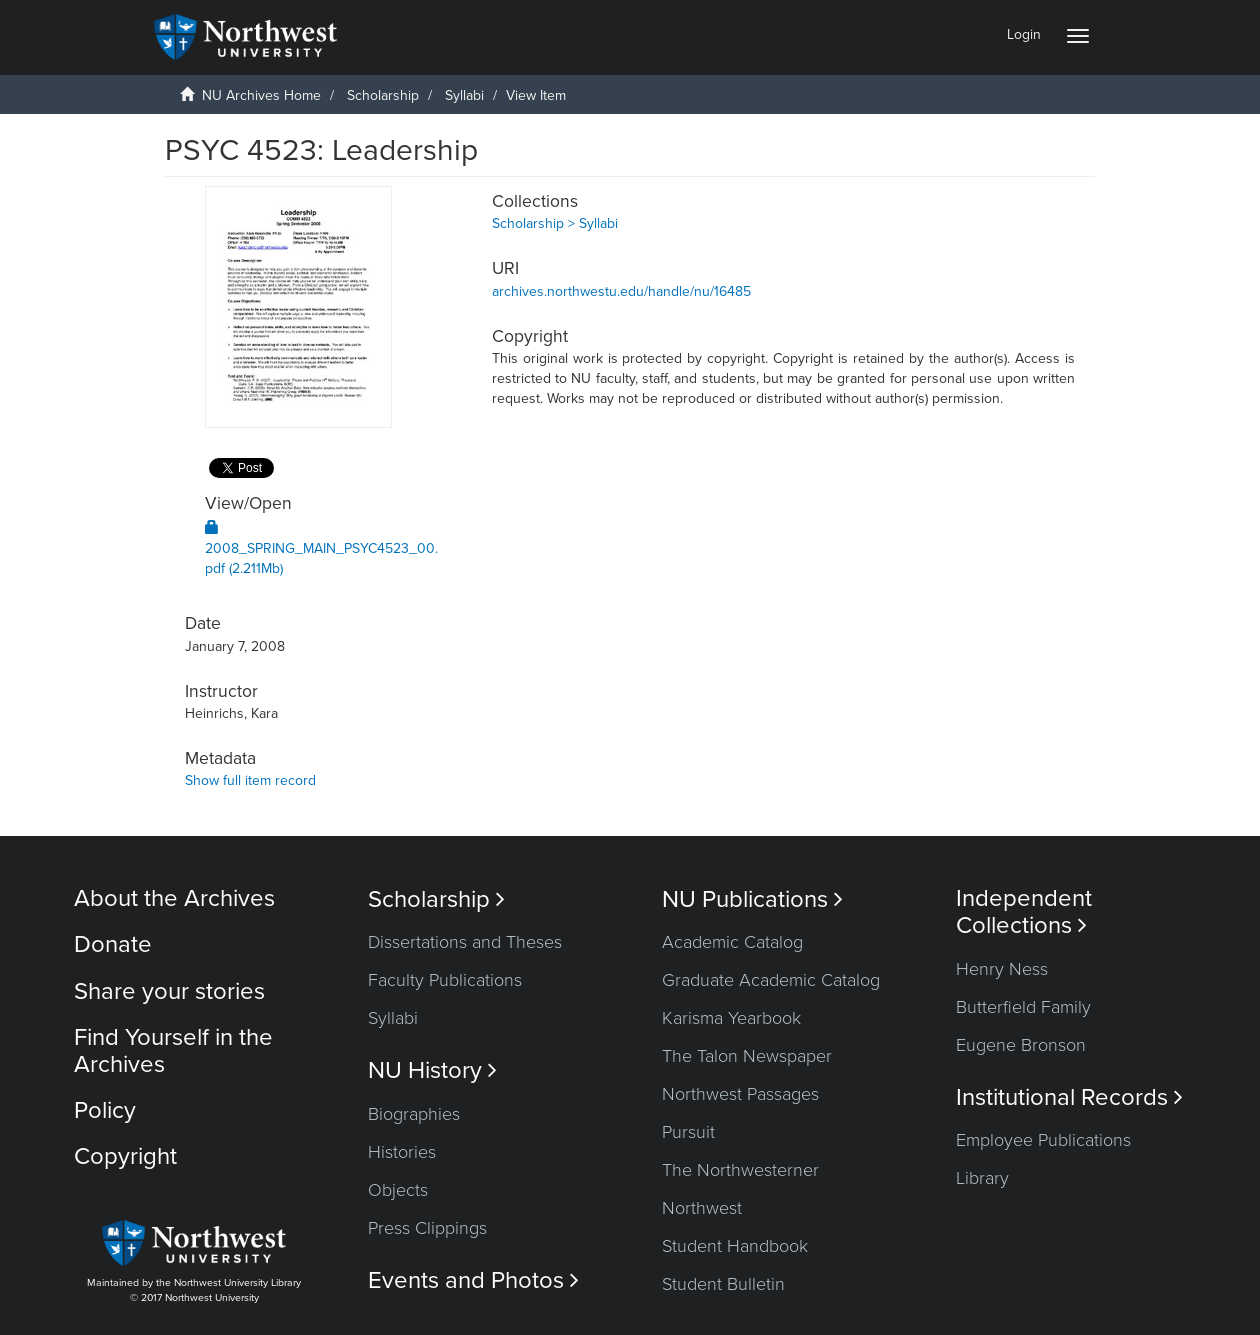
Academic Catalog (732, 942)
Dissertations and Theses (465, 942)
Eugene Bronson (1021, 1045)
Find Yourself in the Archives (173, 1050)
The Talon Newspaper (747, 1056)
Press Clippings (427, 1228)
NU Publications (752, 899)
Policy (105, 1110)
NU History (432, 1070)
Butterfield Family (1023, 1007)
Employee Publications (1043, 1140)
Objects (398, 1190)
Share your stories (169, 991)
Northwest (702, 1208)
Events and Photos (473, 1280)
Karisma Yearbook (731, 1018)
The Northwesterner (740, 1170)
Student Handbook (735, 1246)
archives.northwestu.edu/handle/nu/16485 (621, 291)
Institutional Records (1069, 1097)
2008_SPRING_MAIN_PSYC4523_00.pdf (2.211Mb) (321, 548)
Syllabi (464, 95)
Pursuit (688, 1132)
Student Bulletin (723, 1284)
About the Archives (174, 898)
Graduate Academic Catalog (771, 980)
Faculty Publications (445, 980)
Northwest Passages (740, 1094)
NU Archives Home (261, 95)
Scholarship (383, 95)
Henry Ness (1002, 969)
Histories (402, 1152)
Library (982, 1178)
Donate (113, 944)
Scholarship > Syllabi (555, 223)
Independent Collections (1024, 912)
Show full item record (250, 780)
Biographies (414, 1114)
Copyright (125, 1156)
